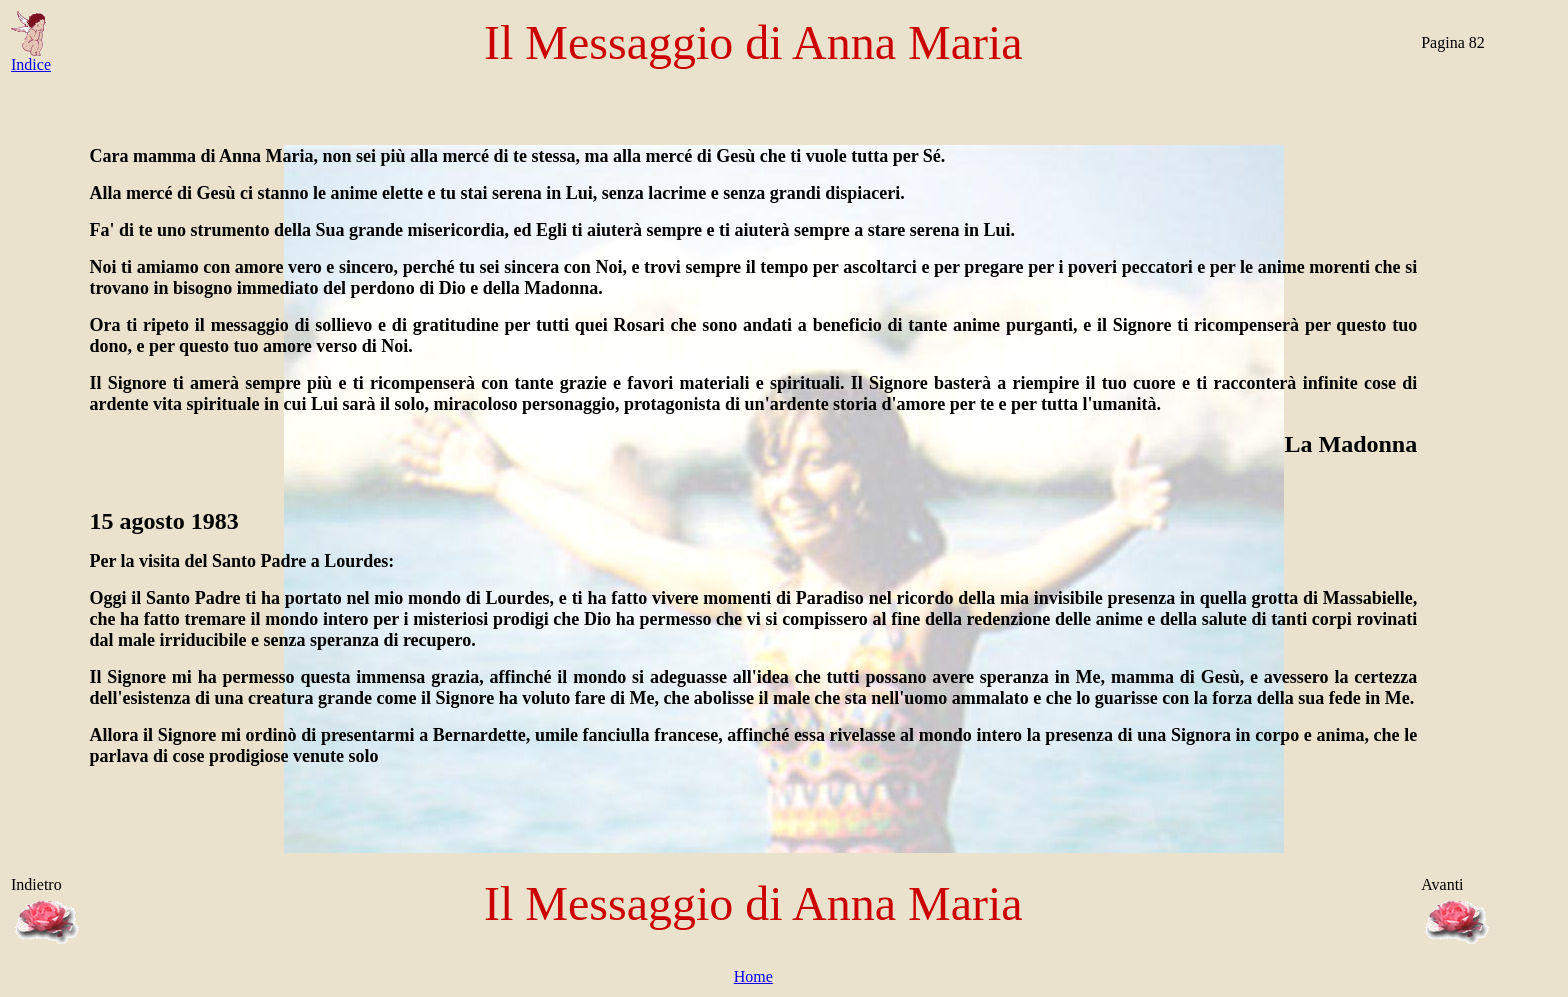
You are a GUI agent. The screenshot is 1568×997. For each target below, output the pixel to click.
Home (753, 976)
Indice (31, 57)
